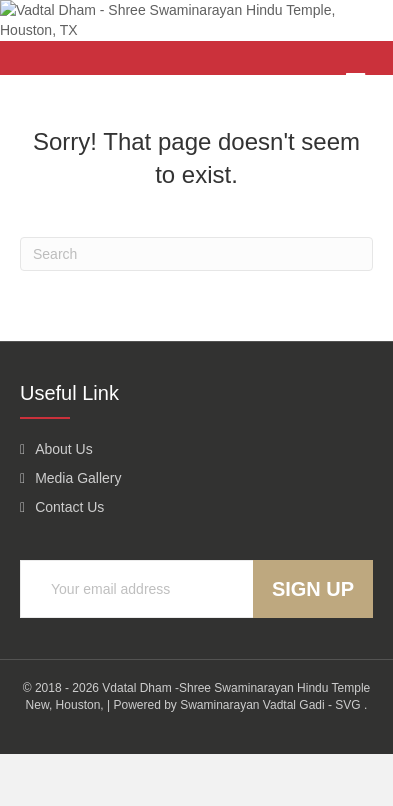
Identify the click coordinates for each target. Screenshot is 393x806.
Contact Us (69, 559)
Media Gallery (78, 529)
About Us (64, 500)
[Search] (196, 305)
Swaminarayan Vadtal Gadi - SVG (270, 756)
